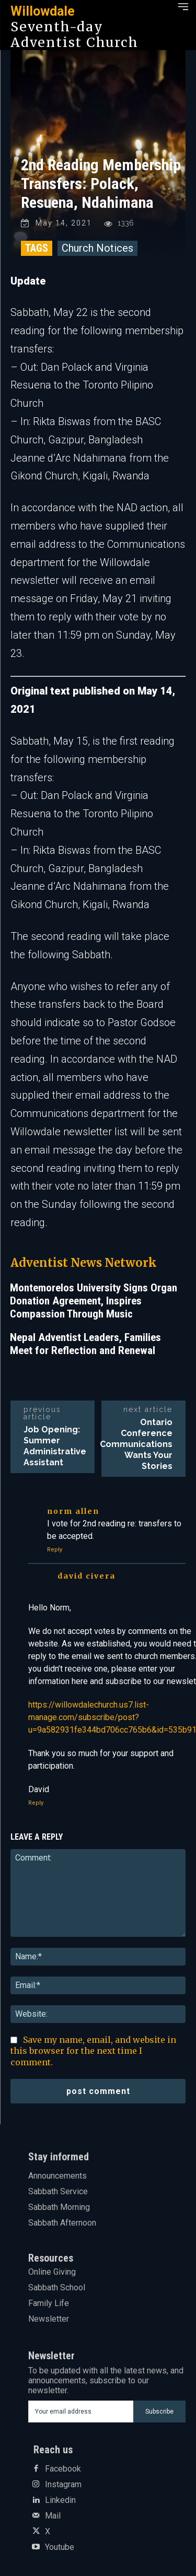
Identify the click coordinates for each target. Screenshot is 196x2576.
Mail (53, 2516)
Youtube (59, 2547)
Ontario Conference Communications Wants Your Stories (136, 1444)
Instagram (63, 2484)
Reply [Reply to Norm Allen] (54, 1549)
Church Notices (97, 248)
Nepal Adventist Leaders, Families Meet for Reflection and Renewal (85, 1344)
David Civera (86, 1576)
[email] (81, 2411)
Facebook (63, 2469)
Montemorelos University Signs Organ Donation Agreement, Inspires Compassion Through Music (93, 1300)
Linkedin (60, 2500)
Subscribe (159, 2411)
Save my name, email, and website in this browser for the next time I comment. (93, 2051)
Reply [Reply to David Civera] (35, 1802)
